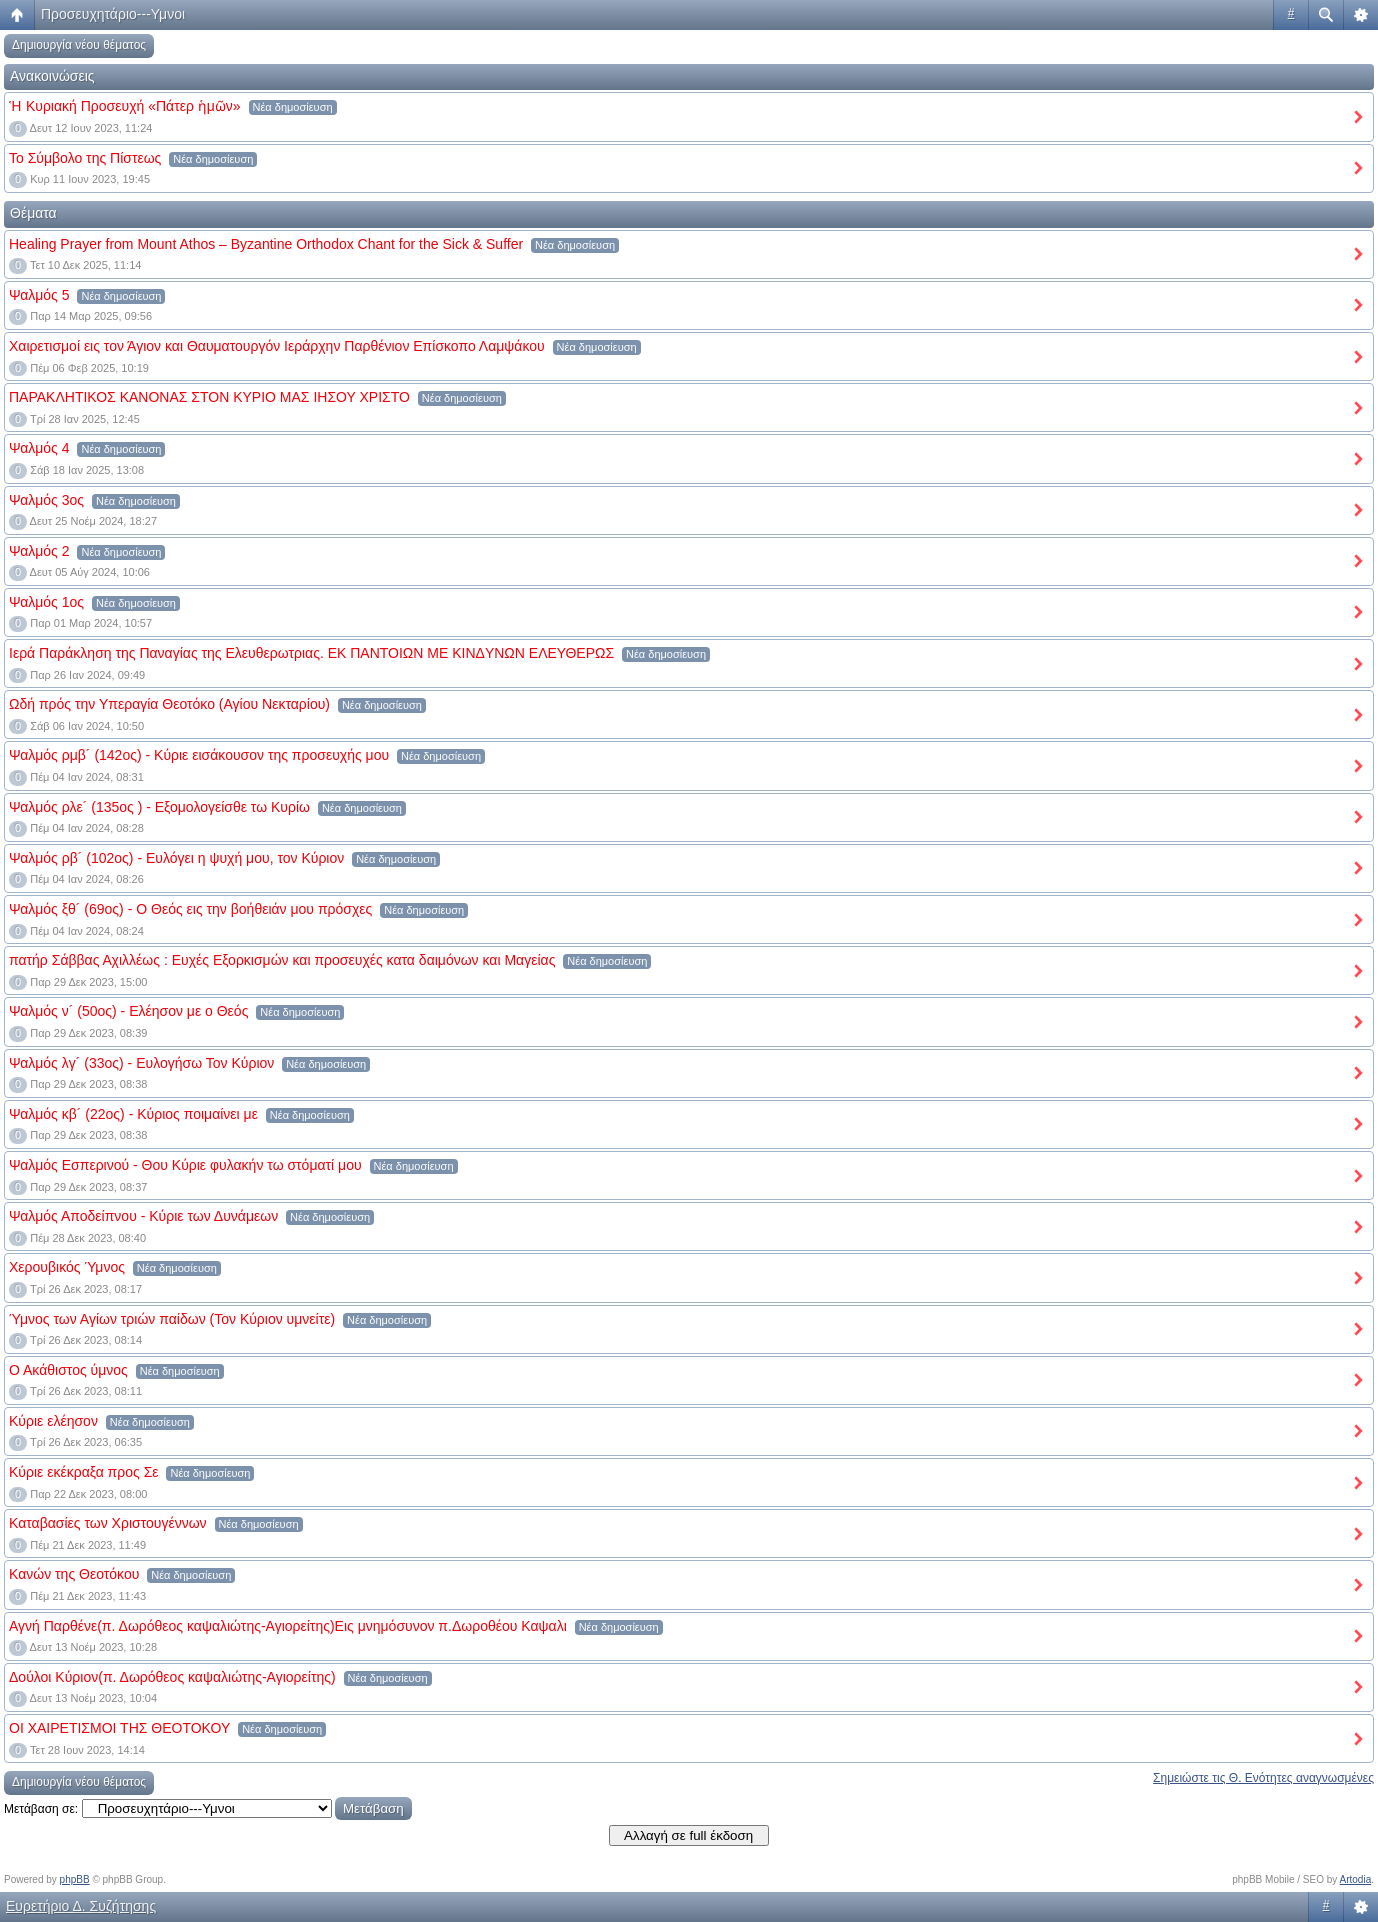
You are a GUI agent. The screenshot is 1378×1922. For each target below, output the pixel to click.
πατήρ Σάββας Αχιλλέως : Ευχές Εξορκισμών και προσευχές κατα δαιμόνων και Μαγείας (282, 960)
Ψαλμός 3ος (46, 500)
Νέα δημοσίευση (293, 107)
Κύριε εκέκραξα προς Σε (84, 1472)
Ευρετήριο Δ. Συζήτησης (81, 1906)
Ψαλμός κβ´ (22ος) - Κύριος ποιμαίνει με (133, 1114)
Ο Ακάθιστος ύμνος (68, 1370)
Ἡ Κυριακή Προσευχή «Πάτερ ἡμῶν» (125, 106)
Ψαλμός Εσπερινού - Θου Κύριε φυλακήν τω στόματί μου (185, 1165)
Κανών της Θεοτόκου (74, 1574)
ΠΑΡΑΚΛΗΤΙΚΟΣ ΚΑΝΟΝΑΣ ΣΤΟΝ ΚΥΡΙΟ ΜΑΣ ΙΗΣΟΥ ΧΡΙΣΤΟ (209, 397)
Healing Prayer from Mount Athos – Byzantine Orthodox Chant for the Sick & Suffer (266, 244)
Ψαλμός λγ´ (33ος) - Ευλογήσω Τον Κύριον (141, 1063)
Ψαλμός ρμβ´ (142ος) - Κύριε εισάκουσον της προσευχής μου (199, 755)
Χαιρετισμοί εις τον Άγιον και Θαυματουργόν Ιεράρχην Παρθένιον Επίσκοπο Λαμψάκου (277, 346)
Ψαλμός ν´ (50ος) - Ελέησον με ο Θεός (128, 1011)
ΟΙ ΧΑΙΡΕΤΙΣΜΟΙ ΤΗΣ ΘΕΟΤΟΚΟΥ (119, 1728)
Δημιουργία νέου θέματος (79, 45)
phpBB (75, 1879)
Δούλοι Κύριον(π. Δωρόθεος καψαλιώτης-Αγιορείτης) (172, 1677)
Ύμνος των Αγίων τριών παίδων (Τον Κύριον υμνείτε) (172, 1319)
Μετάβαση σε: (41, 1809)
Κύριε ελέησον (53, 1421)
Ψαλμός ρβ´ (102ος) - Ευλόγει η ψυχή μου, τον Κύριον (176, 858)
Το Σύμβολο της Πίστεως (85, 158)
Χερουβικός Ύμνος (67, 1267)
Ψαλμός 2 (39, 551)
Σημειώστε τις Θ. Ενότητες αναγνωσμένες (1263, 1778)
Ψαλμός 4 (39, 448)
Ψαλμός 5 (39, 295)
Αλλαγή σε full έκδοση (688, 1835)
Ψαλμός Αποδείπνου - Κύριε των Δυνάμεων (143, 1216)
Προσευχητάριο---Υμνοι (113, 14)
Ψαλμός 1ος (46, 602)
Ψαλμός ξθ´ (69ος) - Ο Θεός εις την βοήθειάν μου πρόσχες (190, 909)
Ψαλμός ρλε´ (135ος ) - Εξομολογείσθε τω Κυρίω (159, 807)
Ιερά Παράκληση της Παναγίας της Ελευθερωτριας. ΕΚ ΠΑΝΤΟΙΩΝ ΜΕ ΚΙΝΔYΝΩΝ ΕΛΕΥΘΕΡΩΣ (311, 653)
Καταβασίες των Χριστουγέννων (108, 1523)
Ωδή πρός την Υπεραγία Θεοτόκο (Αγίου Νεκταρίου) (169, 704)
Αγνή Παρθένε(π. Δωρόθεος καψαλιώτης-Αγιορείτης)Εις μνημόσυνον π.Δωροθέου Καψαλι (288, 1626)
